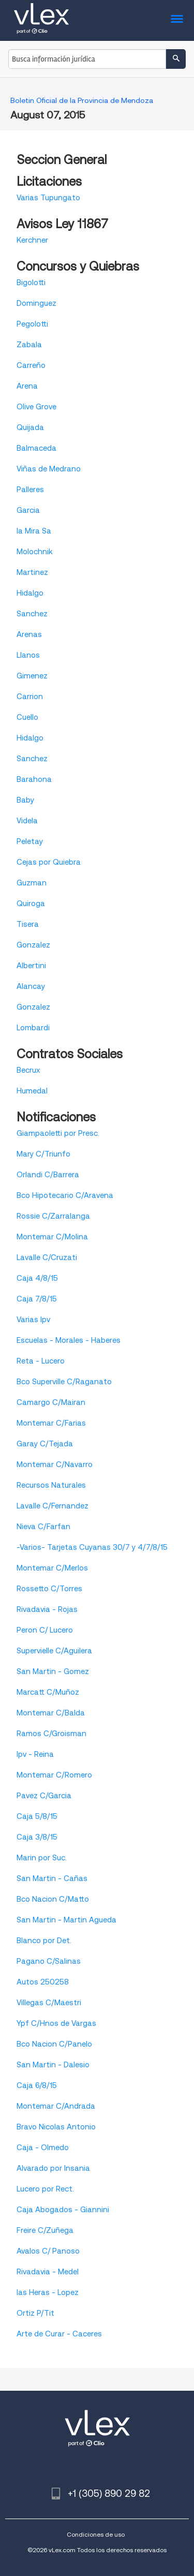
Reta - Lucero (41, 1361)
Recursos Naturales (51, 1485)
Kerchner (32, 240)
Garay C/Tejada (45, 1444)
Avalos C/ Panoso (48, 2251)
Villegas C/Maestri (49, 2002)
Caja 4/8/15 (37, 1278)
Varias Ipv (33, 1319)
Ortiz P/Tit (35, 2313)
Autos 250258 (43, 1982)
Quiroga (31, 903)
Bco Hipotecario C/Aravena (65, 1195)
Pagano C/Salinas (49, 1961)
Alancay (31, 986)
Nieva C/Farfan (43, 1526)
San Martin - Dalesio (53, 2065)
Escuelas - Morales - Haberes (69, 1340)
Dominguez (36, 303)
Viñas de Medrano (49, 469)
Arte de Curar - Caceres (59, 2334)
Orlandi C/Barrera (48, 1175)
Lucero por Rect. (45, 2189)
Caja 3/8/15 (37, 1837)
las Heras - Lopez (48, 2292)
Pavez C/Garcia (44, 1796)
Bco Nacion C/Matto (53, 1899)
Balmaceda (36, 448)
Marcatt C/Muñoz (48, 1692)
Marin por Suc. (42, 1858)
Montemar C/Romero (54, 1775)
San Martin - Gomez (53, 1671)
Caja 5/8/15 (37, 1816)
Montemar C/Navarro (55, 1464)
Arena (27, 386)
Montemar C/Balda (51, 1713)
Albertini (31, 965)
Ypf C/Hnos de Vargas (56, 2023)
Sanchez (32, 614)
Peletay (30, 841)
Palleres (30, 489)
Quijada (30, 427)
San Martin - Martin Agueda (66, 1920)
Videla (27, 821)
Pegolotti (32, 324)
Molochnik (35, 551)
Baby (25, 800)
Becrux (28, 1070)
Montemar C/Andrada (56, 2106)
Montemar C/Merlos (52, 1568)
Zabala (29, 344)
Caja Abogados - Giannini (63, 2209)
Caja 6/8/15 (37, 2085)
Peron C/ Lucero (45, 1630)
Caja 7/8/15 (37, 1299)
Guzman (32, 883)
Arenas (29, 634)
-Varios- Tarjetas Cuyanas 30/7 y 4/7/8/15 (92, 1547)
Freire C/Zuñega (45, 2230)
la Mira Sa (34, 531)
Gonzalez (33, 945)
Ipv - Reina (35, 1754)
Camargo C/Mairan (51, 1402)
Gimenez (32, 676)
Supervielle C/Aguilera (54, 1651)
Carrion (30, 696)
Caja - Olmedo (43, 2147)
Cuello (27, 717)
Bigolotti (31, 282)
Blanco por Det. (44, 1940)
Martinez (32, 572)
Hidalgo (30, 593)
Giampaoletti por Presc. (58, 1133)
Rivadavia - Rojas (47, 1609)
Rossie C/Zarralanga (53, 1216)
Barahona (34, 779)
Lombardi (33, 1028)
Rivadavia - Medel (48, 2272)
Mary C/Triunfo (43, 1154)
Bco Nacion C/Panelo (54, 2044)
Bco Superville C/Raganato (64, 1382)
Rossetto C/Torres (49, 1589)
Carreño (31, 365)
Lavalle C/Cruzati (47, 1257)
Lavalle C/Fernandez (52, 1506)
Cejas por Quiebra (49, 862)
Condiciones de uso (96, 2534)
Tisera (28, 924)
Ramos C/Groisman (51, 1733)
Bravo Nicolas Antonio (56, 2127)
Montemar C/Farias (51, 1423)
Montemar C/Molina (52, 1237)
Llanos (28, 655)
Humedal (32, 1091)
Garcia (28, 510)
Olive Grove (36, 407)
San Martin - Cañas (52, 1878)
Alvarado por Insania (53, 2168)
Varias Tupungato (48, 198)
